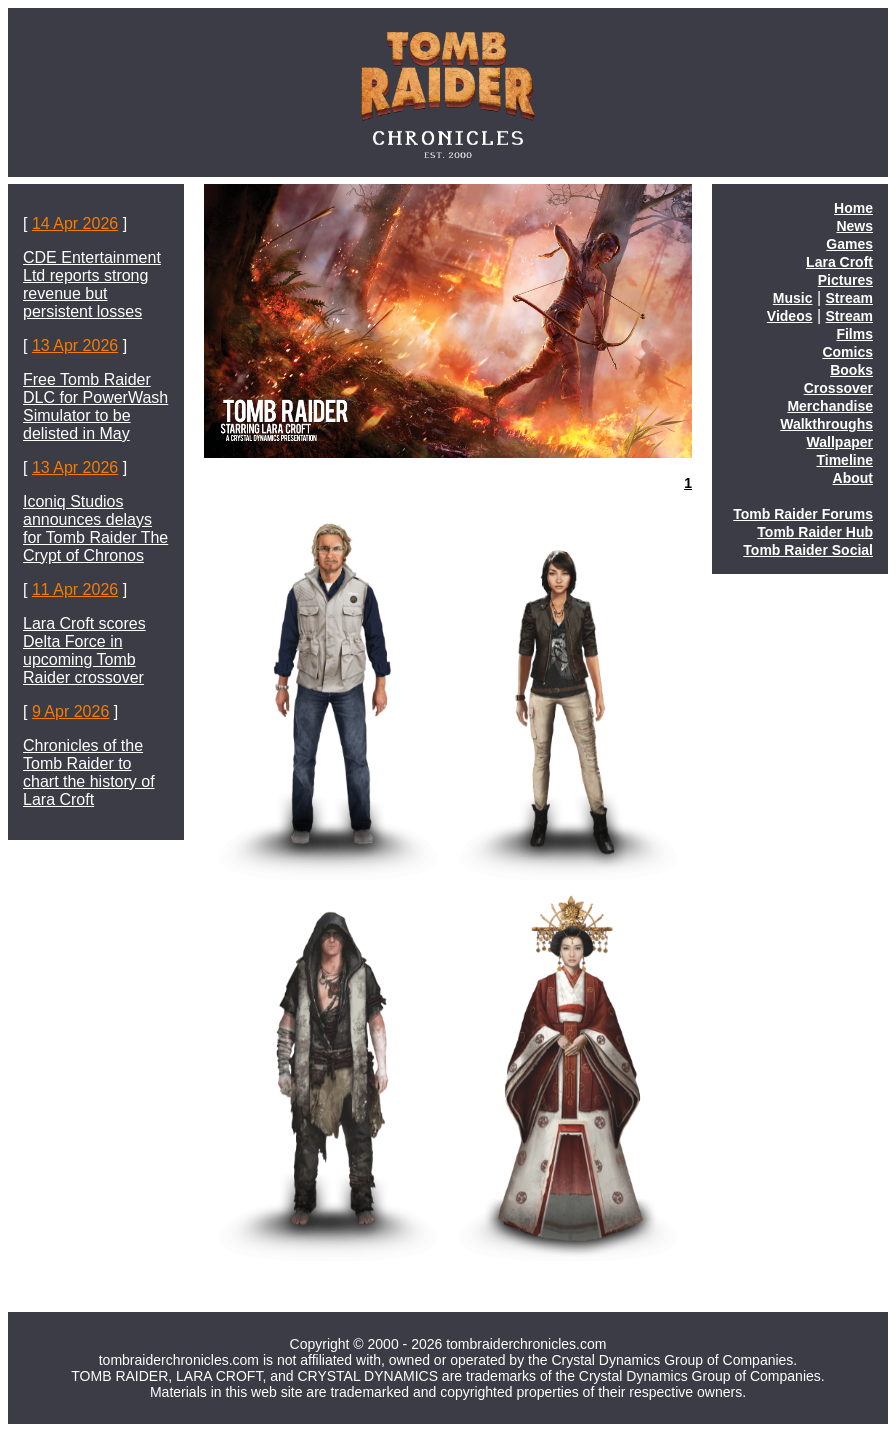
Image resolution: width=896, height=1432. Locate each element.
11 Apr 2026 (75, 589)
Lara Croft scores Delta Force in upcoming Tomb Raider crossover (84, 650)
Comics (847, 352)
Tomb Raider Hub (815, 532)
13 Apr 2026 (75, 345)
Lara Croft (839, 262)
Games (849, 244)
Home (853, 208)
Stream (849, 298)
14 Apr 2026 (75, 223)
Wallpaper (840, 442)
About (853, 478)
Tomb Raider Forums (803, 514)
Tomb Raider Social (808, 550)
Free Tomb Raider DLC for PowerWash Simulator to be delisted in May (95, 406)
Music (793, 298)
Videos (790, 316)
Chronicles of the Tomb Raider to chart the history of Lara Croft (89, 772)
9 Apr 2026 (70, 711)
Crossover (838, 388)
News (854, 226)
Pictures (845, 280)
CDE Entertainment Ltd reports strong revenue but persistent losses (92, 284)
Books (851, 370)
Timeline (844, 460)
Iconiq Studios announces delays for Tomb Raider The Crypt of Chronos (95, 528)
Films (854, 334)
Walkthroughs (826, 424)
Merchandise (830, 406)
